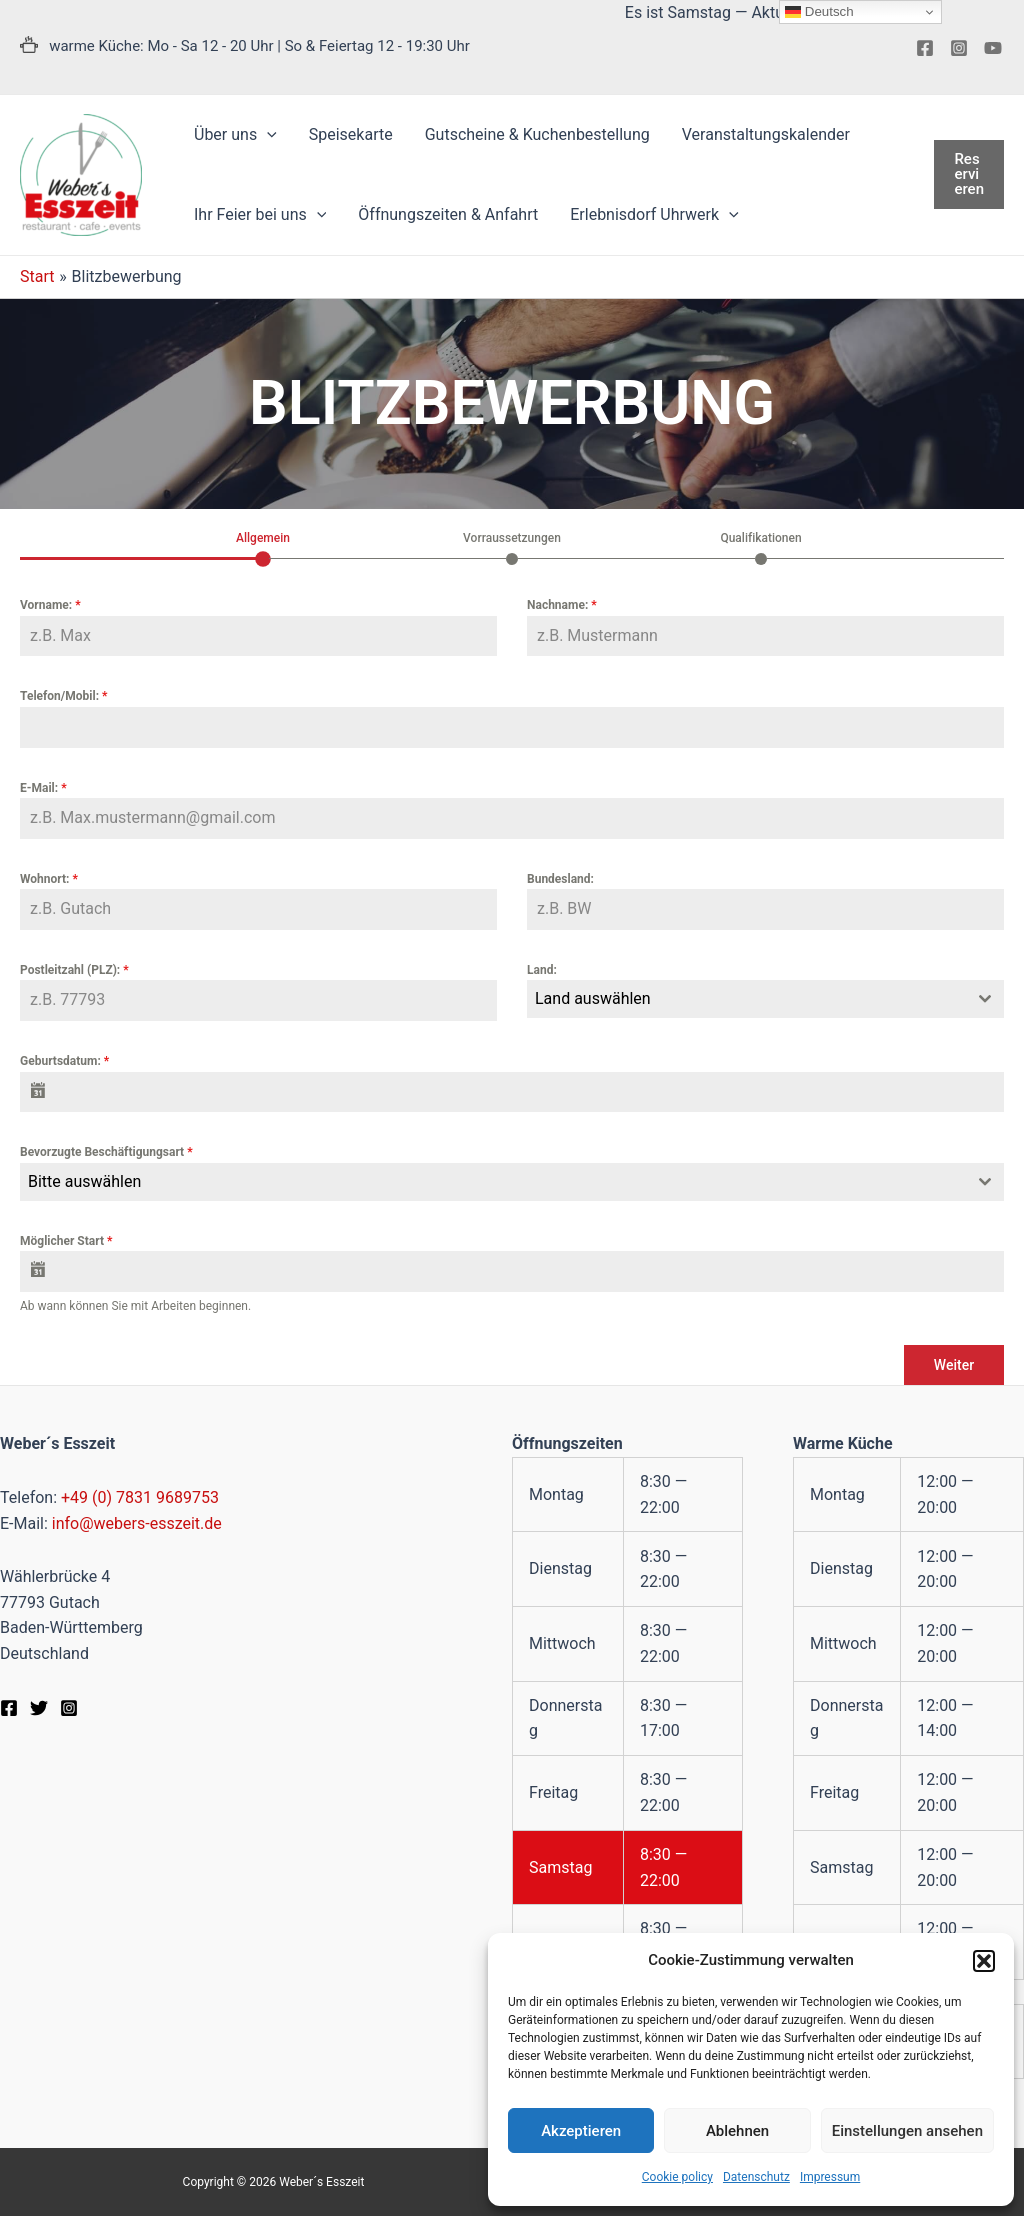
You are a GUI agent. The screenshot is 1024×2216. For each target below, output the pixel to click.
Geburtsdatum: (64, 1061)
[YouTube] (993, 48)
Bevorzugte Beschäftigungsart (106, 1152)
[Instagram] (959, 48)
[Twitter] (39, 1708)
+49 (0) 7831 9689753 (140, 1497)
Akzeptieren (581, 2131)
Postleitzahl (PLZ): (74, 970)
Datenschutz (756, 2177)
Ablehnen (737, 2131)
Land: (542, 970)
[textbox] (746, 999)
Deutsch (819, 12)
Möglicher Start (66, 1241)
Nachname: (562, 605)
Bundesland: (560, 879)
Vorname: (50, 605)
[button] (984, 1961)
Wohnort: (49, 879)
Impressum (830, 2177)
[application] (267, 135)
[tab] (263, 547)
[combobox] (765, 999)
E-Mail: (43, 788)
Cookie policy (677, 2177)
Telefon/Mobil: (63, 696)
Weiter (954, 1365)
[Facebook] (925, 48)
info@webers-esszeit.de (137, 1523)
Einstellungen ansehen (907, 2131)
